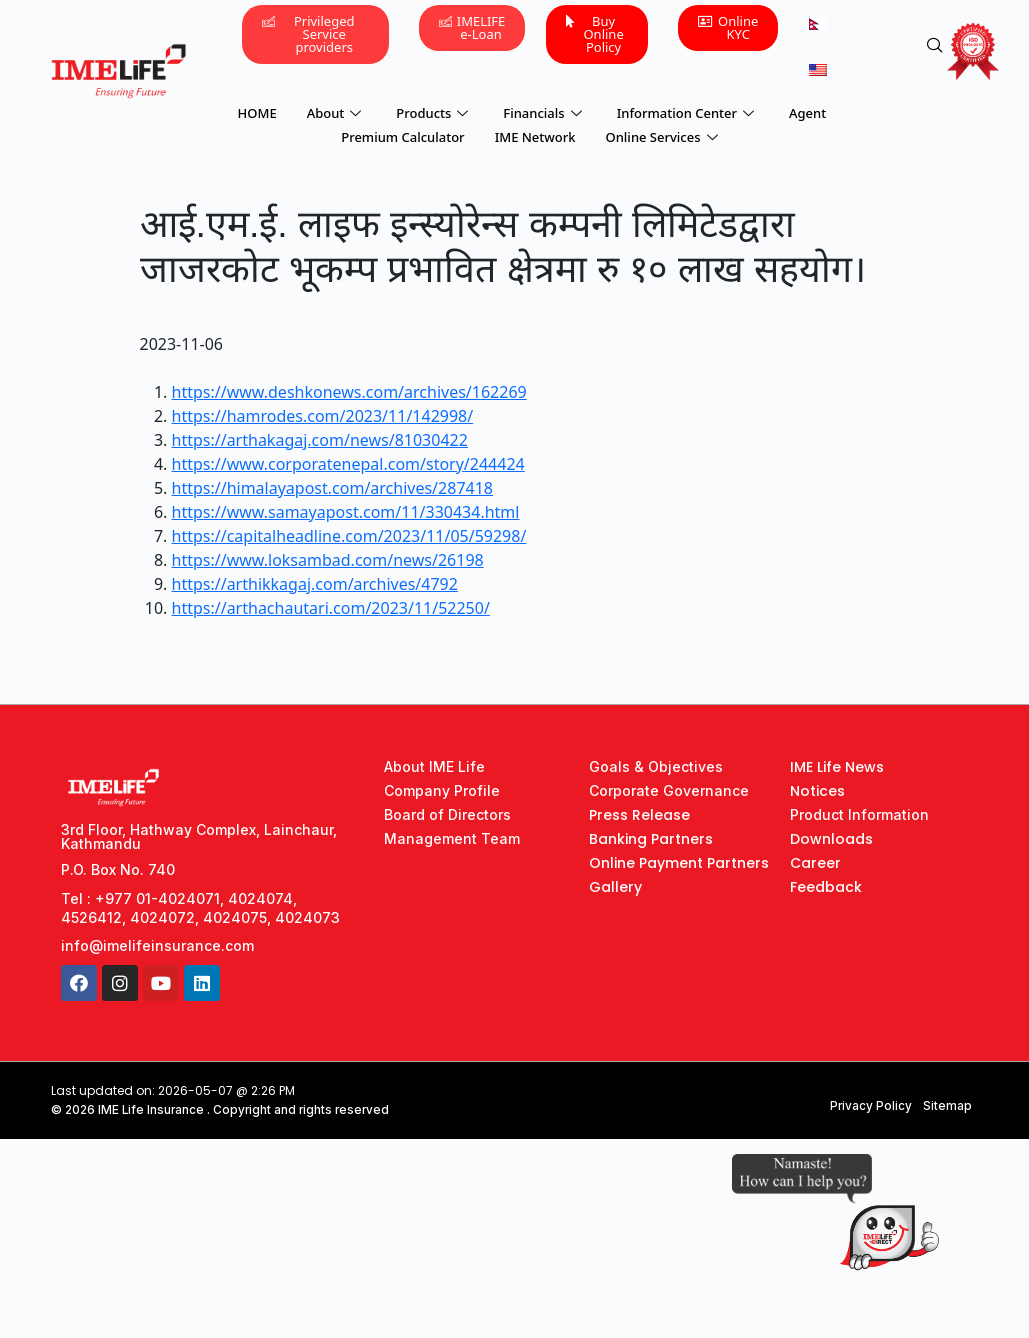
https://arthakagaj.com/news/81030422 (320, 440)
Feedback (826, 887)
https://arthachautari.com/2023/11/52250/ (331, 608)
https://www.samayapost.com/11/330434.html (346, 512)
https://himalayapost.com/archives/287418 (333, 488)
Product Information (859, 814)
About (337, 111)
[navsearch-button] (935, 46)
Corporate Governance (669, 790)
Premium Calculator (402, 131)
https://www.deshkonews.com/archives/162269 (349, 392)
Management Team (452, 838)
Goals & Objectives (656, 766)
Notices (817, 791)
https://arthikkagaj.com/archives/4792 (315, 584)
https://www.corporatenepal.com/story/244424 (348, 464)
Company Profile (442, 790)
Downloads (831, 839)
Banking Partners (651, 839)
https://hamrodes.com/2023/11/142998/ (323, 416)
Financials (544, 111)
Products (434, 111)
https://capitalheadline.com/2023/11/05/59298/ (349, 536)
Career (815, 863)
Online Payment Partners (679, 863)
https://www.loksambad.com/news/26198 (328, 560)
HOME (257, 111)
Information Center (688, 111)
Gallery (615, 887)
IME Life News (837, 767)
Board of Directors (447, 814)
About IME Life (434, 766)
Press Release (639, 815)
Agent (807, 111)
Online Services (664, 131)
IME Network (535, 131)
